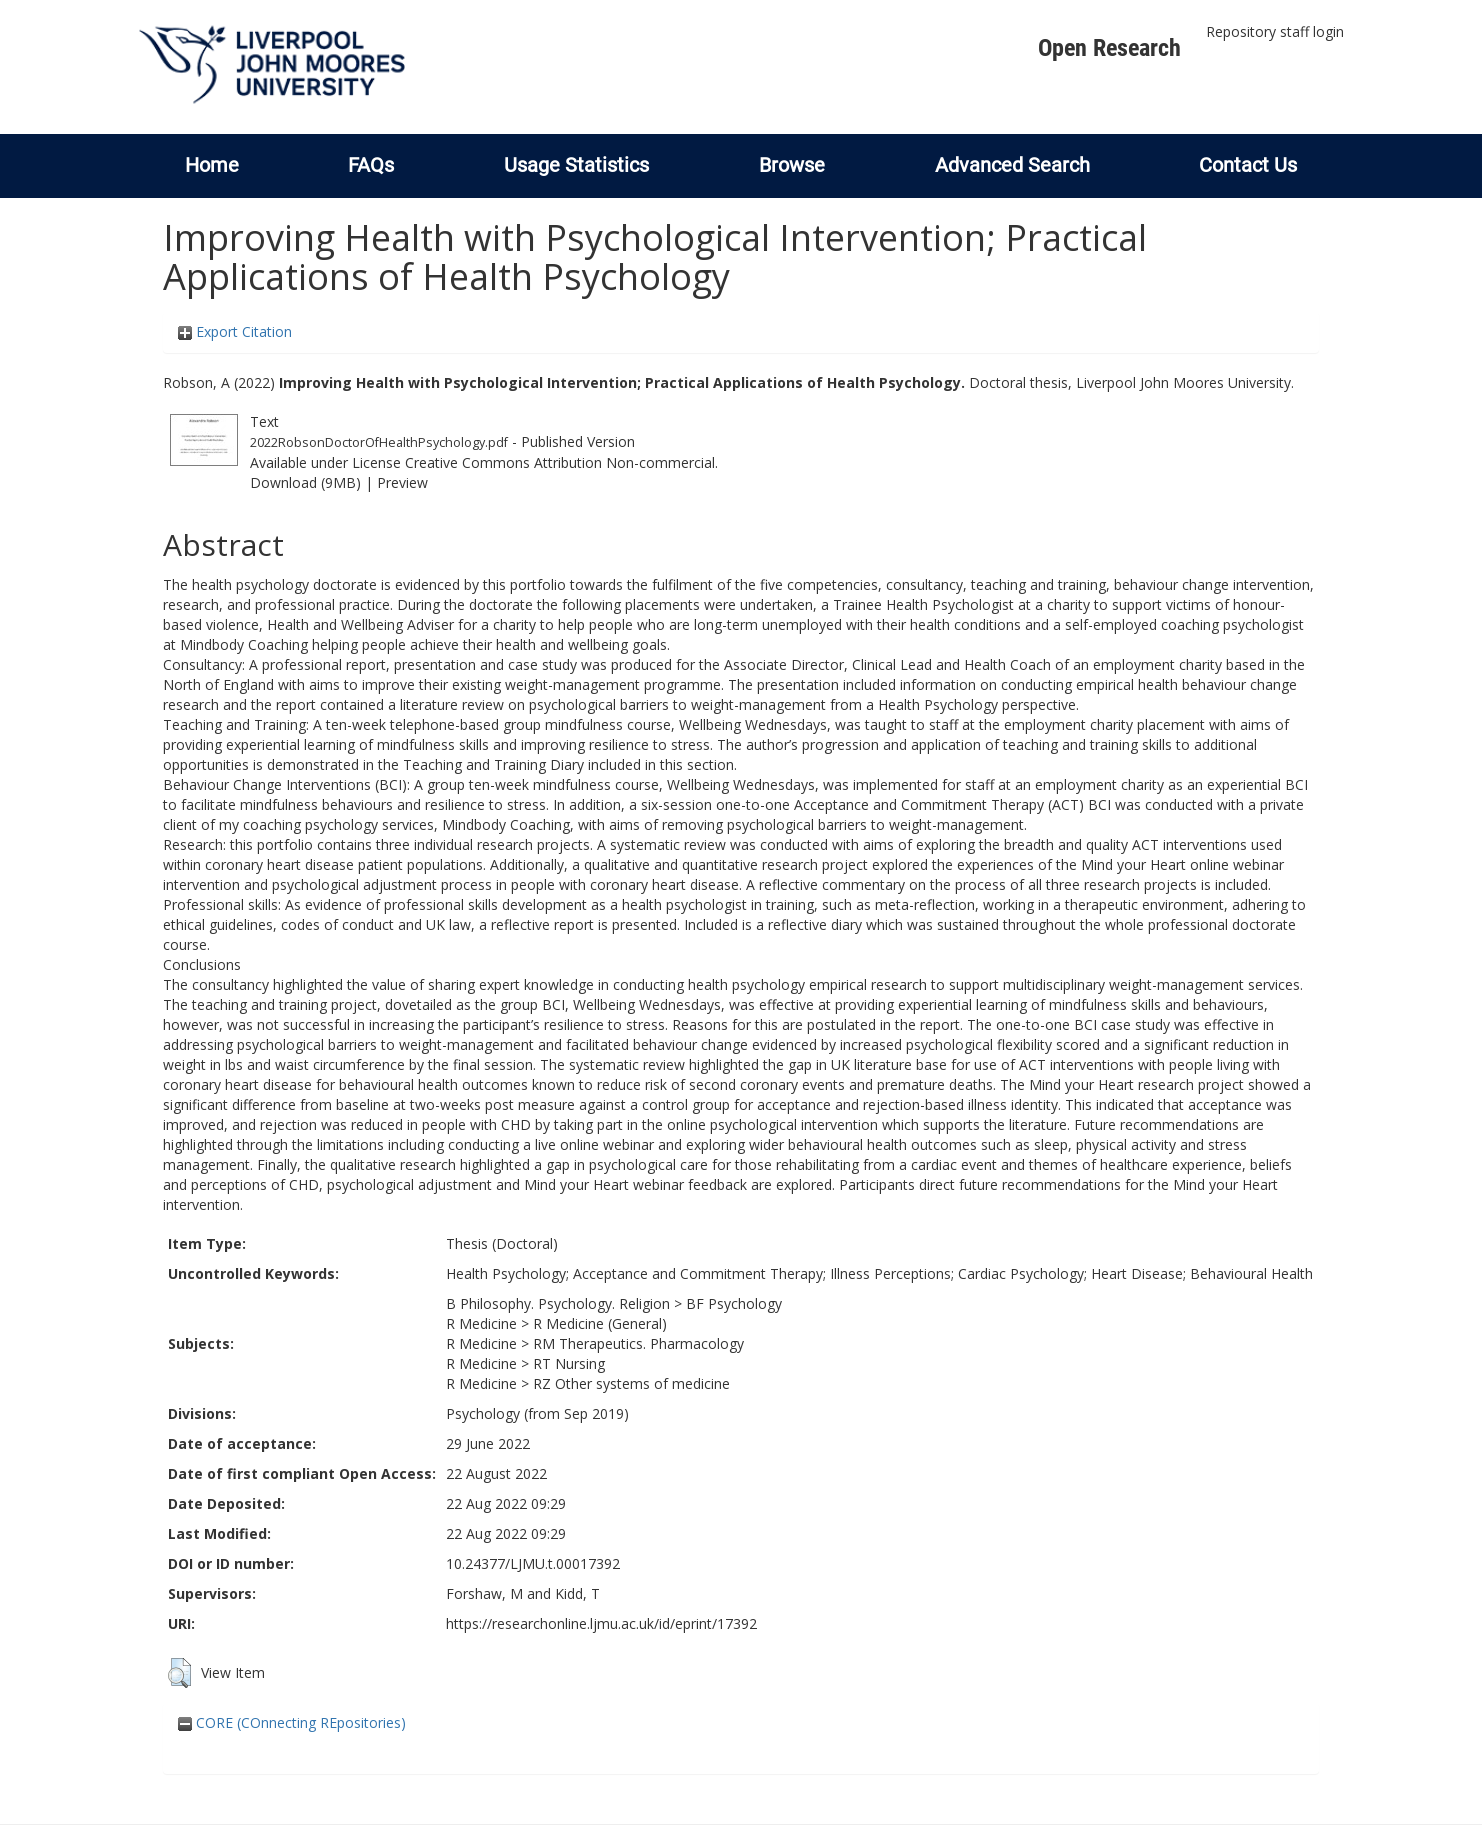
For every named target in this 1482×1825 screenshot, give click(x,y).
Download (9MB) (305, 482)
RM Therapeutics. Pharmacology (638, 1343)
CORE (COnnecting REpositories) (292, 1722)
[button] (179, 1673)
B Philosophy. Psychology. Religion (558, 1303)
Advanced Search (1012, 165)
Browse (792, 165)
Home (212, 165)
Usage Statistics (576, 165)
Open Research (1109, 48)
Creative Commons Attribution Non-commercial (560, 462)
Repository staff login (1275, 31)
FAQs (371, 165)
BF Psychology (734, 1303)
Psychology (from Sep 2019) (537, 1413)
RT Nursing (569, 1363)
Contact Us (1248, 165)
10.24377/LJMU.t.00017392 (533, 1563)
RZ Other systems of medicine (631, 1383)
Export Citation (235, 331)
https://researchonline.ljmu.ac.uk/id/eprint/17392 (601, 1623)
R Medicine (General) (600, 1323)
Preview (402, 482)
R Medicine (481, 1323)
